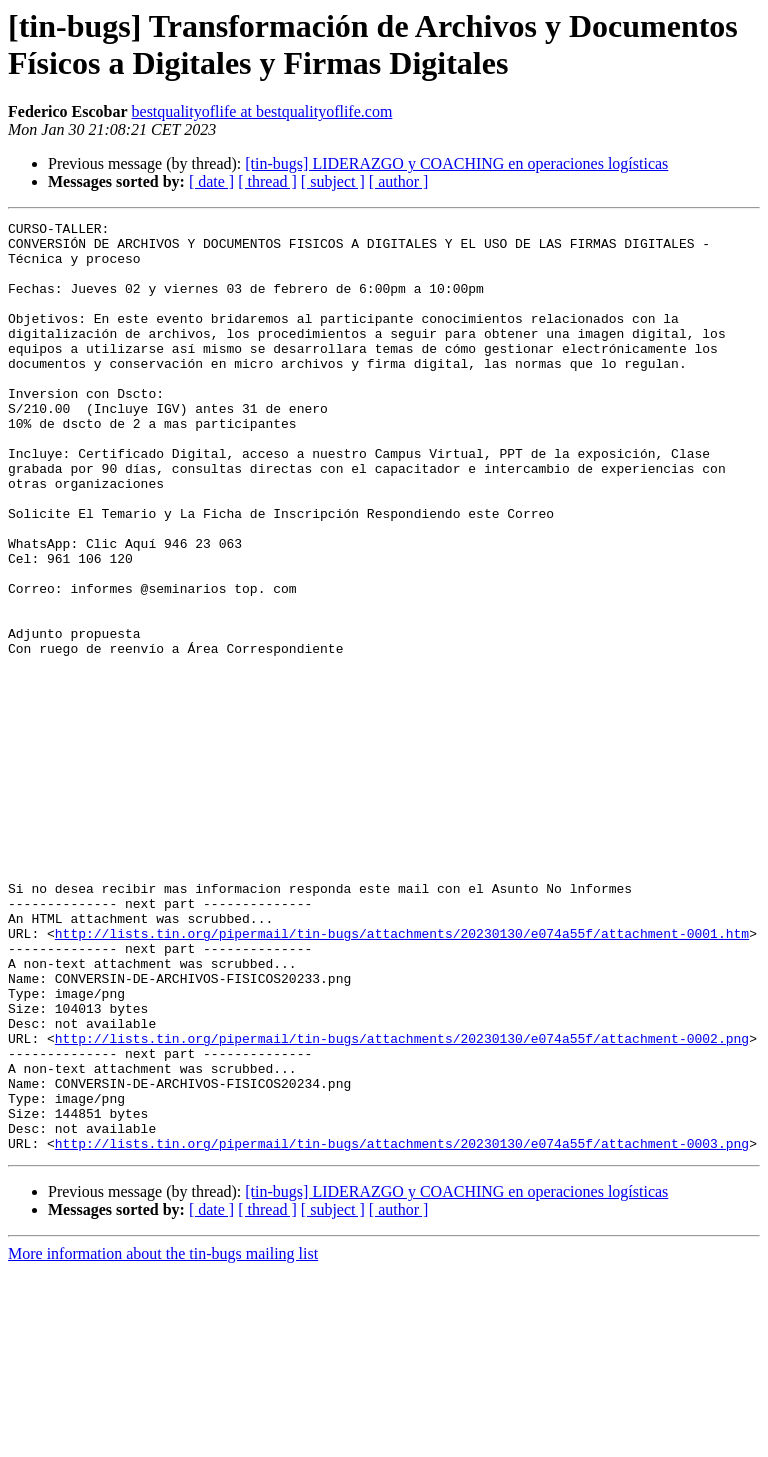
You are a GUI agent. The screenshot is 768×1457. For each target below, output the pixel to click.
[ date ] (211, 181)
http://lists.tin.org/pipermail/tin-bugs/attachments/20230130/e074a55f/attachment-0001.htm (402, 1077)
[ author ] (399, 181)
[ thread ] (267, 181)
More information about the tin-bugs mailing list (163, 1439)
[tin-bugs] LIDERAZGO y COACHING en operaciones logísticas (456, 163)
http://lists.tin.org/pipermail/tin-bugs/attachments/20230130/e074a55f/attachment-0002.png (402, 1203)
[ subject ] (333, 181)
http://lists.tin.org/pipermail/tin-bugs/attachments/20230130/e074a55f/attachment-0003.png (402, 1329)
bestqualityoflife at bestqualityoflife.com (262, 111)
